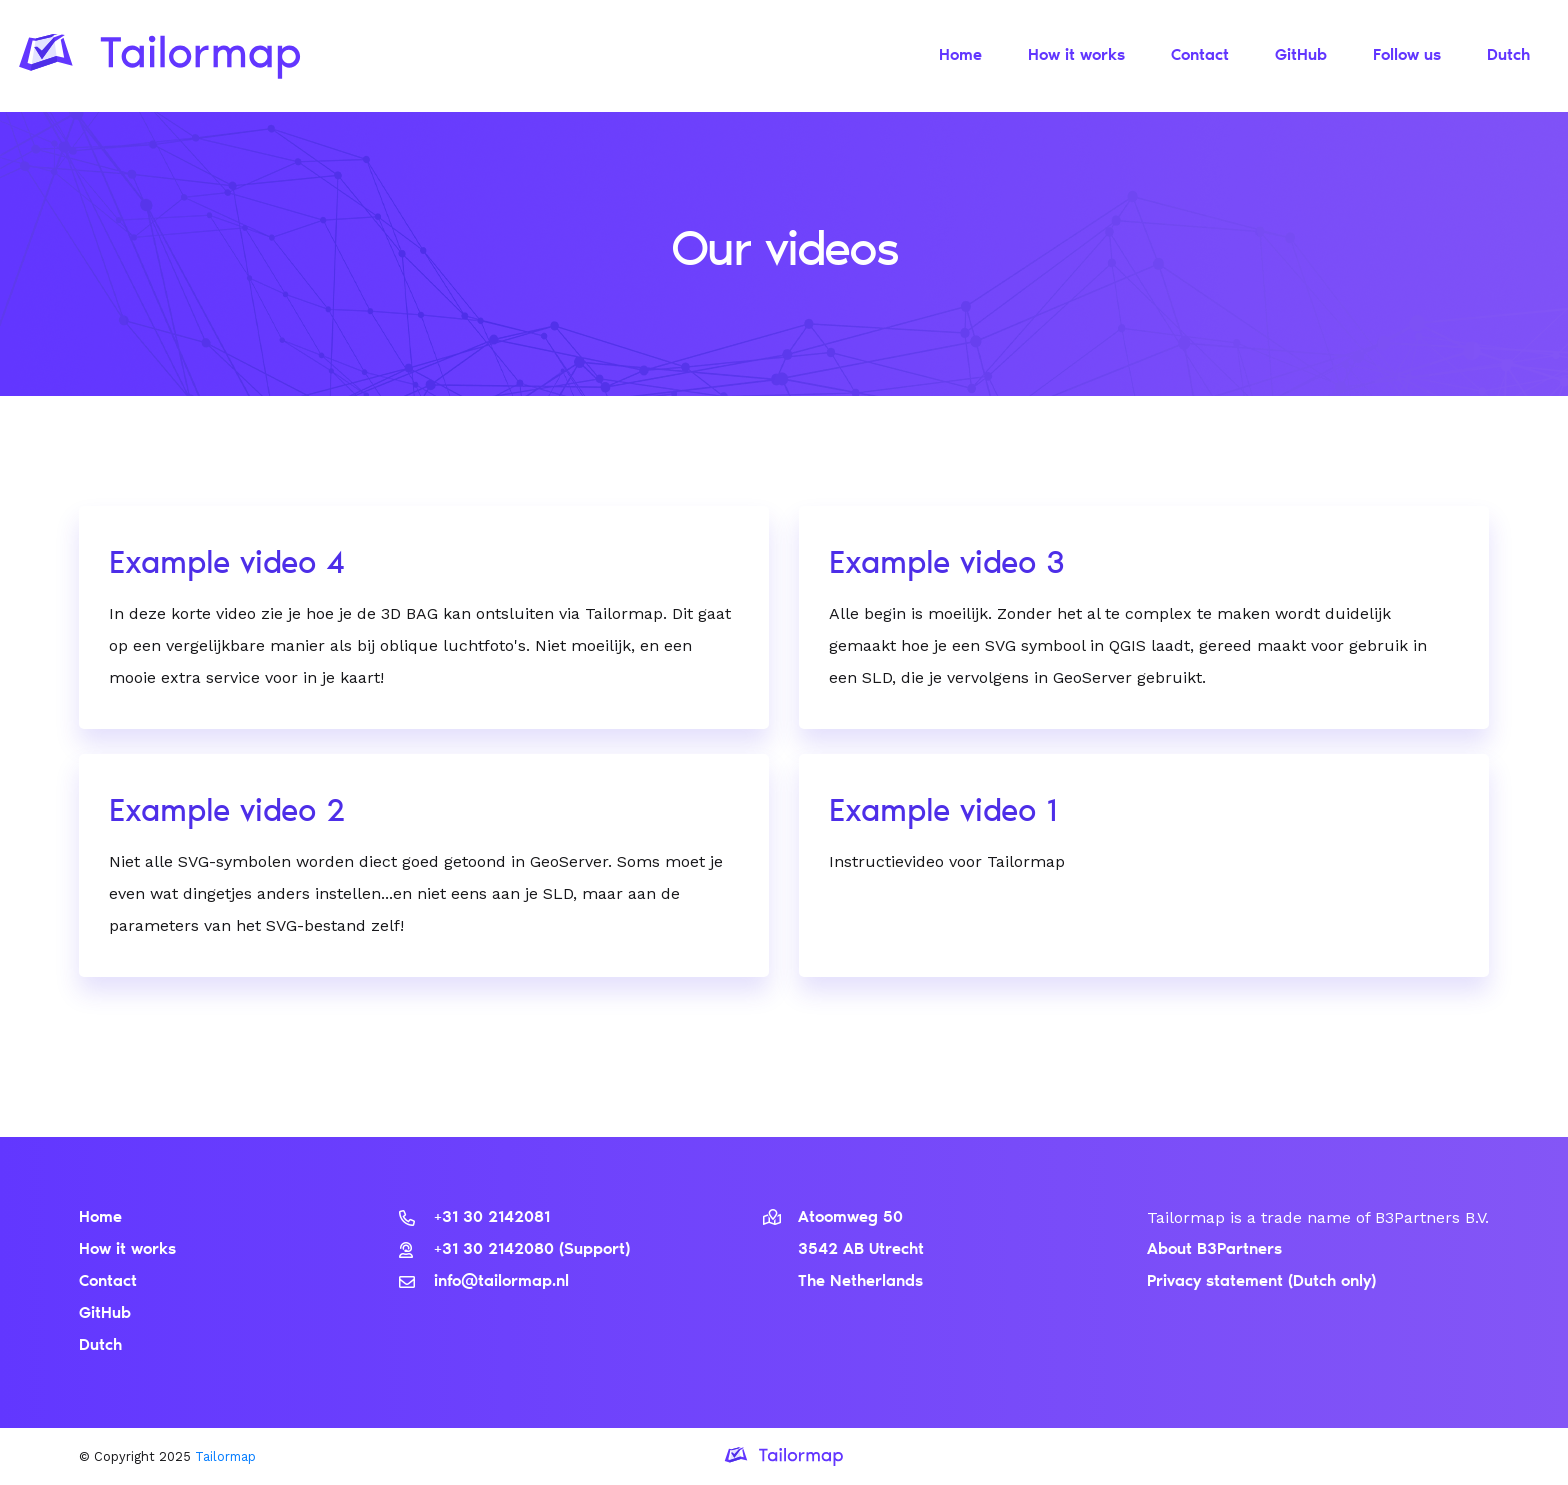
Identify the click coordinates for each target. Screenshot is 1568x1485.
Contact (1200, 56)
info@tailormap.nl (484, 1282)
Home (960, 56)
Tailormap (225, 1456)
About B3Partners (1214, 1250)
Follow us (1407, 56)
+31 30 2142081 (474, 1218)
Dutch (1508, 56)
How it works (1076, 56)
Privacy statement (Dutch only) (1261, 1282)
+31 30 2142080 (479, 1250)
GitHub (1301, 56)
